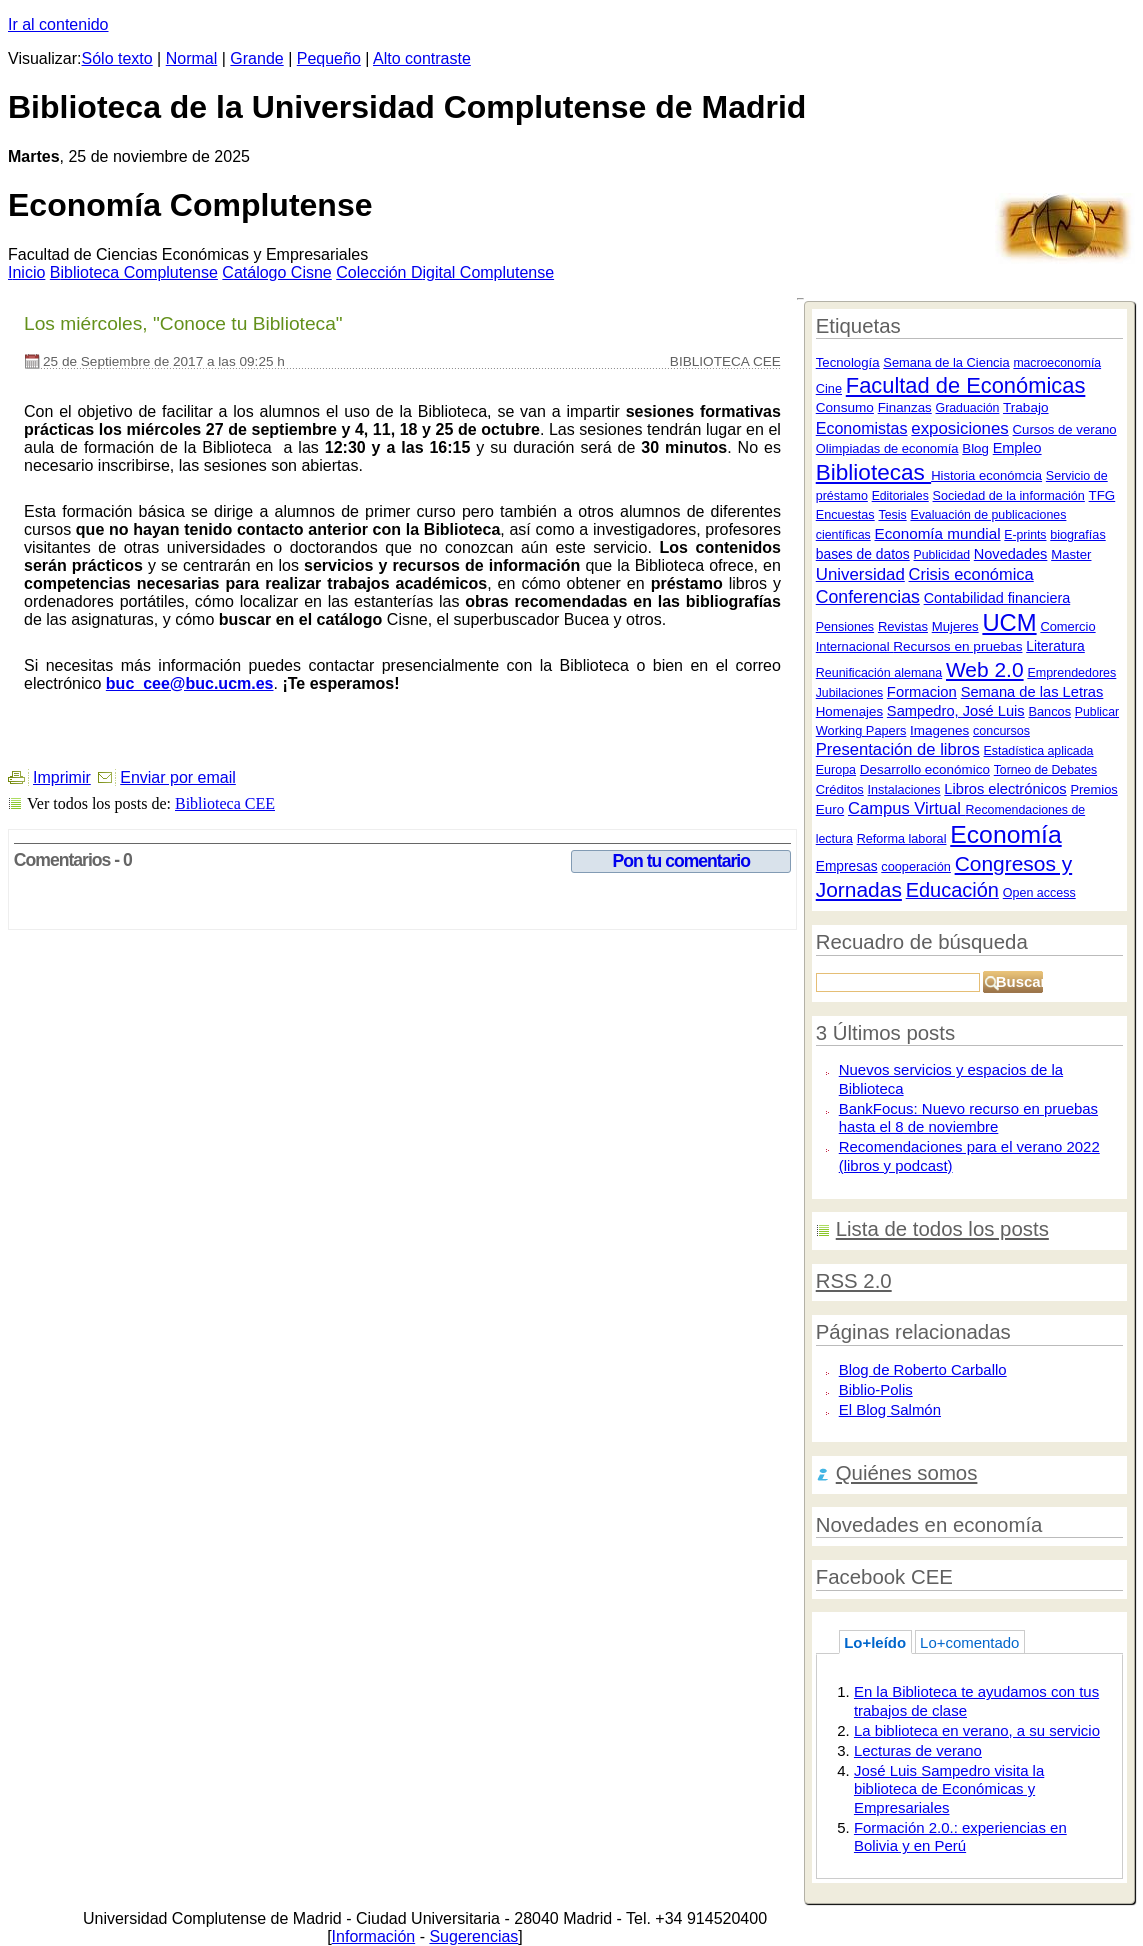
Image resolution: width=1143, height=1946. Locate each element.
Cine (829, 388)
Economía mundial (937, 533)
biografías (1077, 535)
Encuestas (845, 515)
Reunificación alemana (879, 673)
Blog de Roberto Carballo (923, 1369)
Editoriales (900, 496)
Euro (830, 809)
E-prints (1025, 535)
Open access (1039, 893)
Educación (952, 890)
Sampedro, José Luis (956, 711)
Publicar (1097, 712)
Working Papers (861, 730)
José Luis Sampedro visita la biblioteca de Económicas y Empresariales (949, 1789)
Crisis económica (971, 574)
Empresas (847, 866)
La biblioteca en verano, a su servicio (977, 1730)
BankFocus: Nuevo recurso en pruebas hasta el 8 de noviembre (968, 1118)
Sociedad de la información (1009, 496)
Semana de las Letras (1032, 692)
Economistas (862, 428)
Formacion (922, 692)
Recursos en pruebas (957, 646)
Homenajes (849, 711)
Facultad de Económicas (966, 385)
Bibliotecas (873, 472)
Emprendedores (1071, 673)
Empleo (1017, 448)
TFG (1102, 495)
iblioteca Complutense (134, 272)
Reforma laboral (902, 839)
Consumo (845, 407)
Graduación (968, 408)
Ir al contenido (58, 24)
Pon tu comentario (681, 861)
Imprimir (62, 777)
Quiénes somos (907, 1473)
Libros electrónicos (1005, 789)
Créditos (840, 789)
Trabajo (1026, 407)
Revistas (903, 626)
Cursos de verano (1065, 429)
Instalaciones (904, 790)
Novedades (1011, 554)
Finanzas (905, 407)
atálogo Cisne (276, 272)
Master (1071, 554)
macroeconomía (1057, 363)
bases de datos (863, 554)
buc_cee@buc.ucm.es (190, 683)
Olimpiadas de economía (887, 448)
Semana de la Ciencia (946, 362)
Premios (1093, 789)
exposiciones (959, 428)
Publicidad (942, 555)
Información (374, 1936)
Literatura (1055, 646)
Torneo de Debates (1045, 770)
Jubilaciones (849, 693)
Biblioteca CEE (225, 803)
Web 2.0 (985, 669)
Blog (975, 448)
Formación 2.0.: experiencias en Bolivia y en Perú (960, 1837)
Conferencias (868, 597)
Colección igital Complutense (445, 272)
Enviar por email (178, 777)
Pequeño (329, 58)
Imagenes (939, 730)
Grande (256, 58)
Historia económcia (986, 475)
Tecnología (848, 362)
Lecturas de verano (918, 1750)
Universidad (860, 574)
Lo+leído (875, 1642)
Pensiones (845, 627)
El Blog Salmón (890, 1409)
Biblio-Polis (876, 1389)
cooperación (916, 866)
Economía (1005, 834)
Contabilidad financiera (997, 598)
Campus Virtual (907, 808)
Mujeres (955, 626)
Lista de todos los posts (942, 1229)
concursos (1001, 731)
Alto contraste (422, 58)
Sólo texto (117, 58)
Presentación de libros (898, 749)
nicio (26, 272)
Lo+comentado (969, 1642)
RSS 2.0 (854, 1281)
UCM (1009, 622)
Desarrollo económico (925, 769)
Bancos (1049, 711)
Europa (836, 770)
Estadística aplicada (1039, 751)
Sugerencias (473, 1936)
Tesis (892, 515)
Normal (192, 58)
